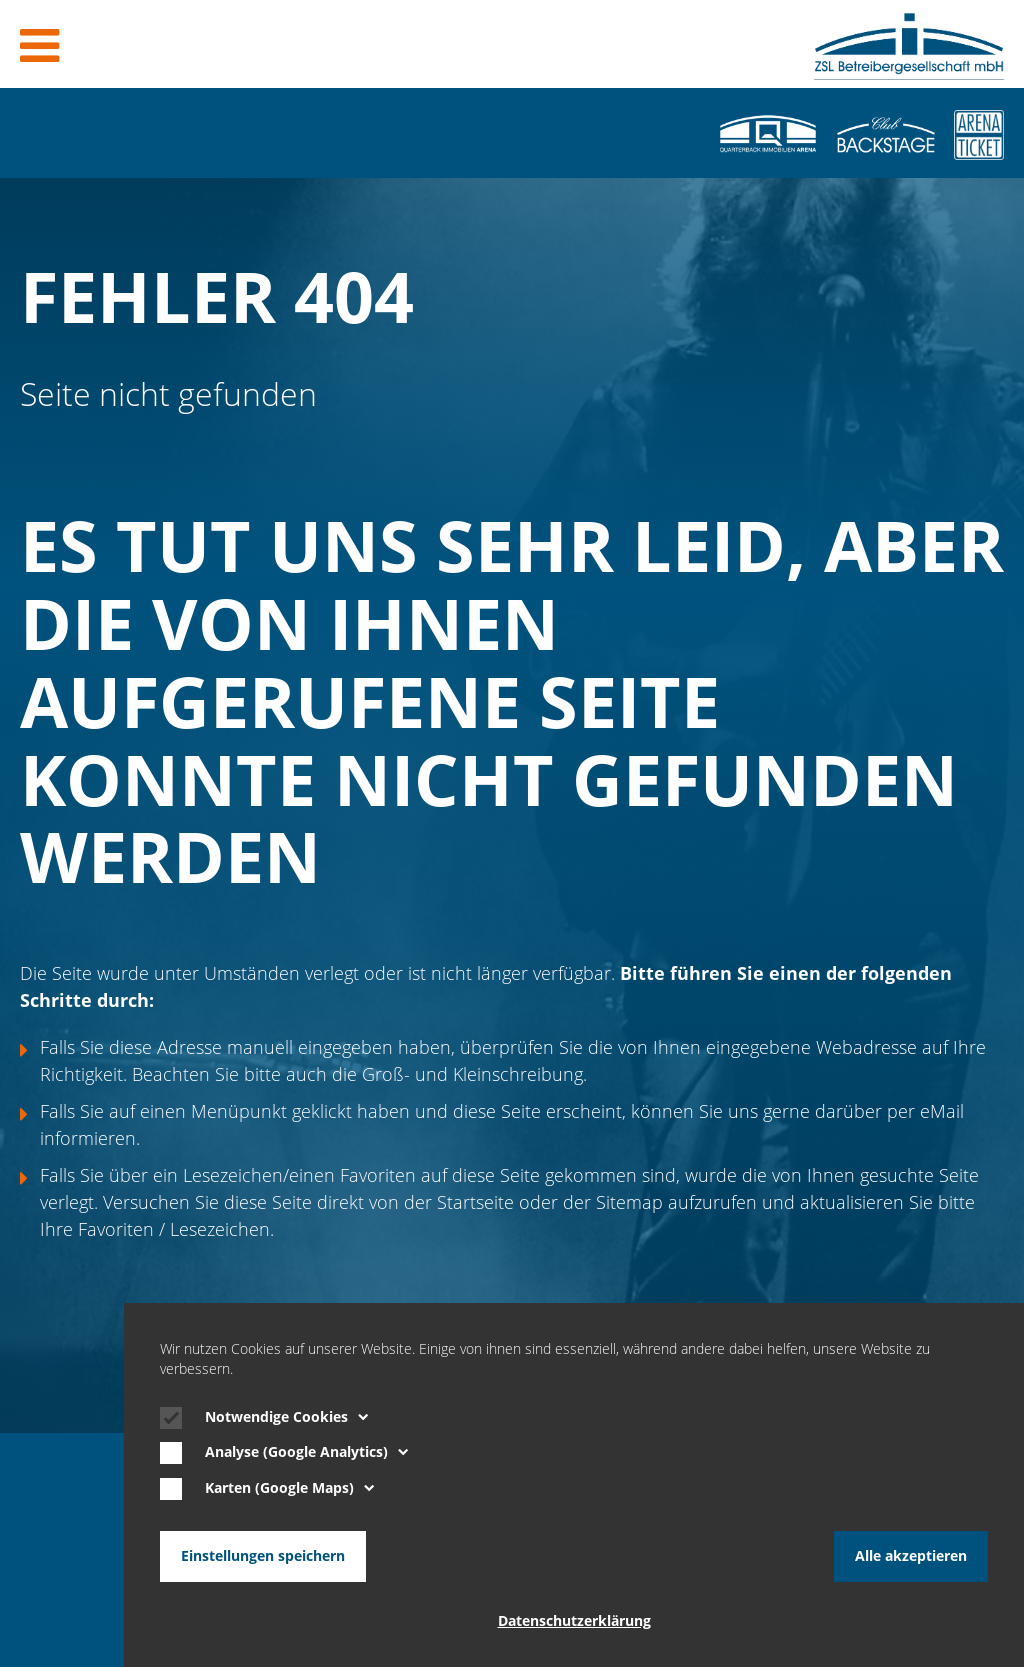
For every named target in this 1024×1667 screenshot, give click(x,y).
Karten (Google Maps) (290, 1488)
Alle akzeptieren (911, 1556)
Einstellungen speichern (263, 1556)
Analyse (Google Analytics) (307, 1452)
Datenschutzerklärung (574, 1621)
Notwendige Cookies (287, 1417)
